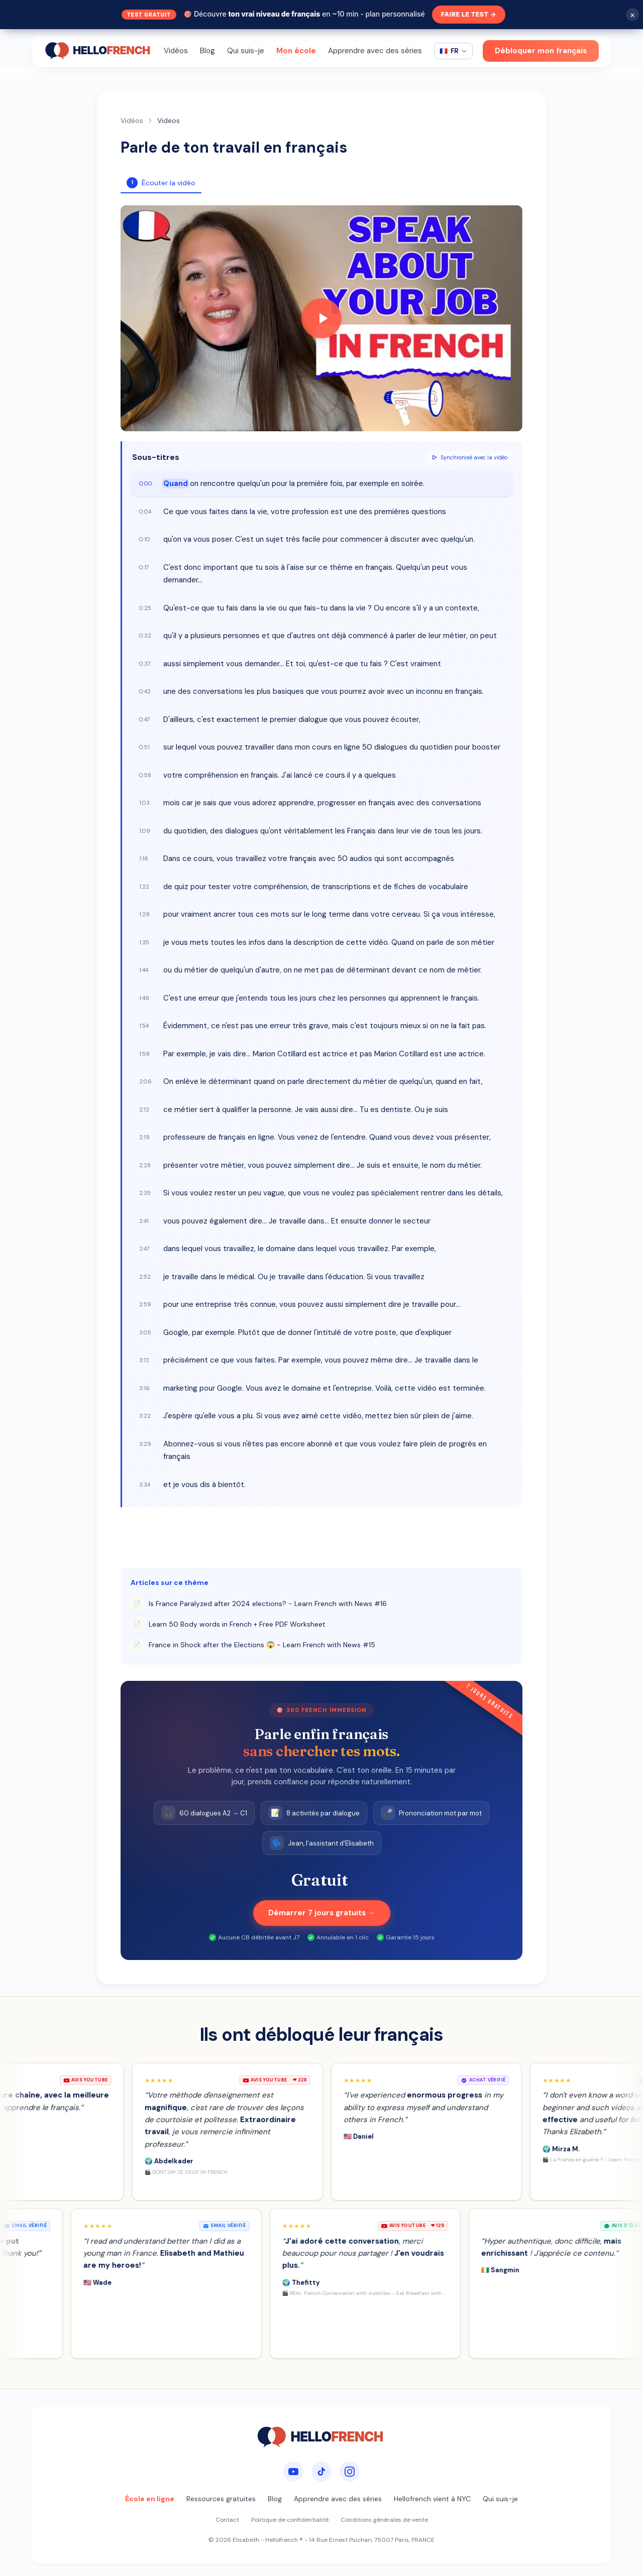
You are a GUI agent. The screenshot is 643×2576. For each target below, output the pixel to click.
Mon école (296, 51)
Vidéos (176, 51)
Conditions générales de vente (384, 2520)
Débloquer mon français (541, 51)
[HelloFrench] (98, 51)
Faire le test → (468, 15)
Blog (207, 51)
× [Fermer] (632, 15)
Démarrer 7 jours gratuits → (321, 1913)
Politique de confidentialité (290, 2520)
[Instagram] (350, 2472)
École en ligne (149, 2498)
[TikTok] (321, 2472)
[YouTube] (293, 2472)
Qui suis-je (245, 51)
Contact (227, 2520)
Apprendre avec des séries (375, 51)
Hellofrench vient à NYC (432, 2498)
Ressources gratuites (221, 2498)
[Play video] (321, 318)
